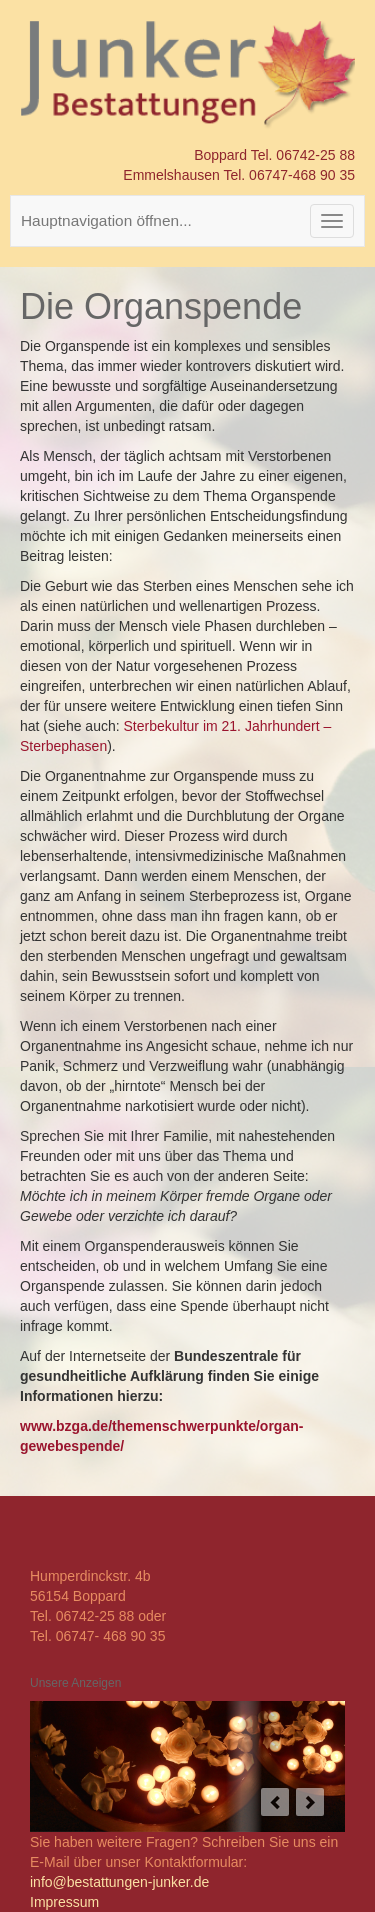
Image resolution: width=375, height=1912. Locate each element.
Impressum (64, 1902)
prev (275, 1802)
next (310, 1802)
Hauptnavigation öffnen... (106, 220)
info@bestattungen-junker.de (119, 1882)
